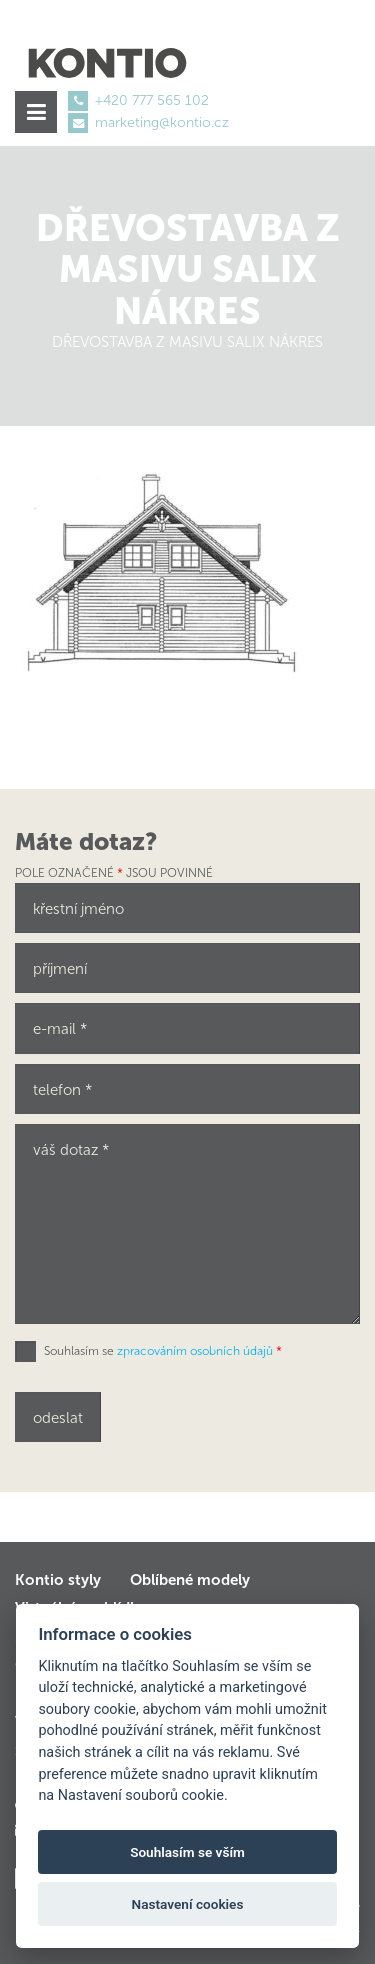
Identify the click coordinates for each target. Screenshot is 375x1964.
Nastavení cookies (188, 1904)
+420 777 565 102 (152, 100)
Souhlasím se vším (187, 1852)
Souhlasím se (163, 1351)
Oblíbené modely (190, 1580)
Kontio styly (58, 1580)
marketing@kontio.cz (162, 122)
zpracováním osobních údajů (195, 1351)
